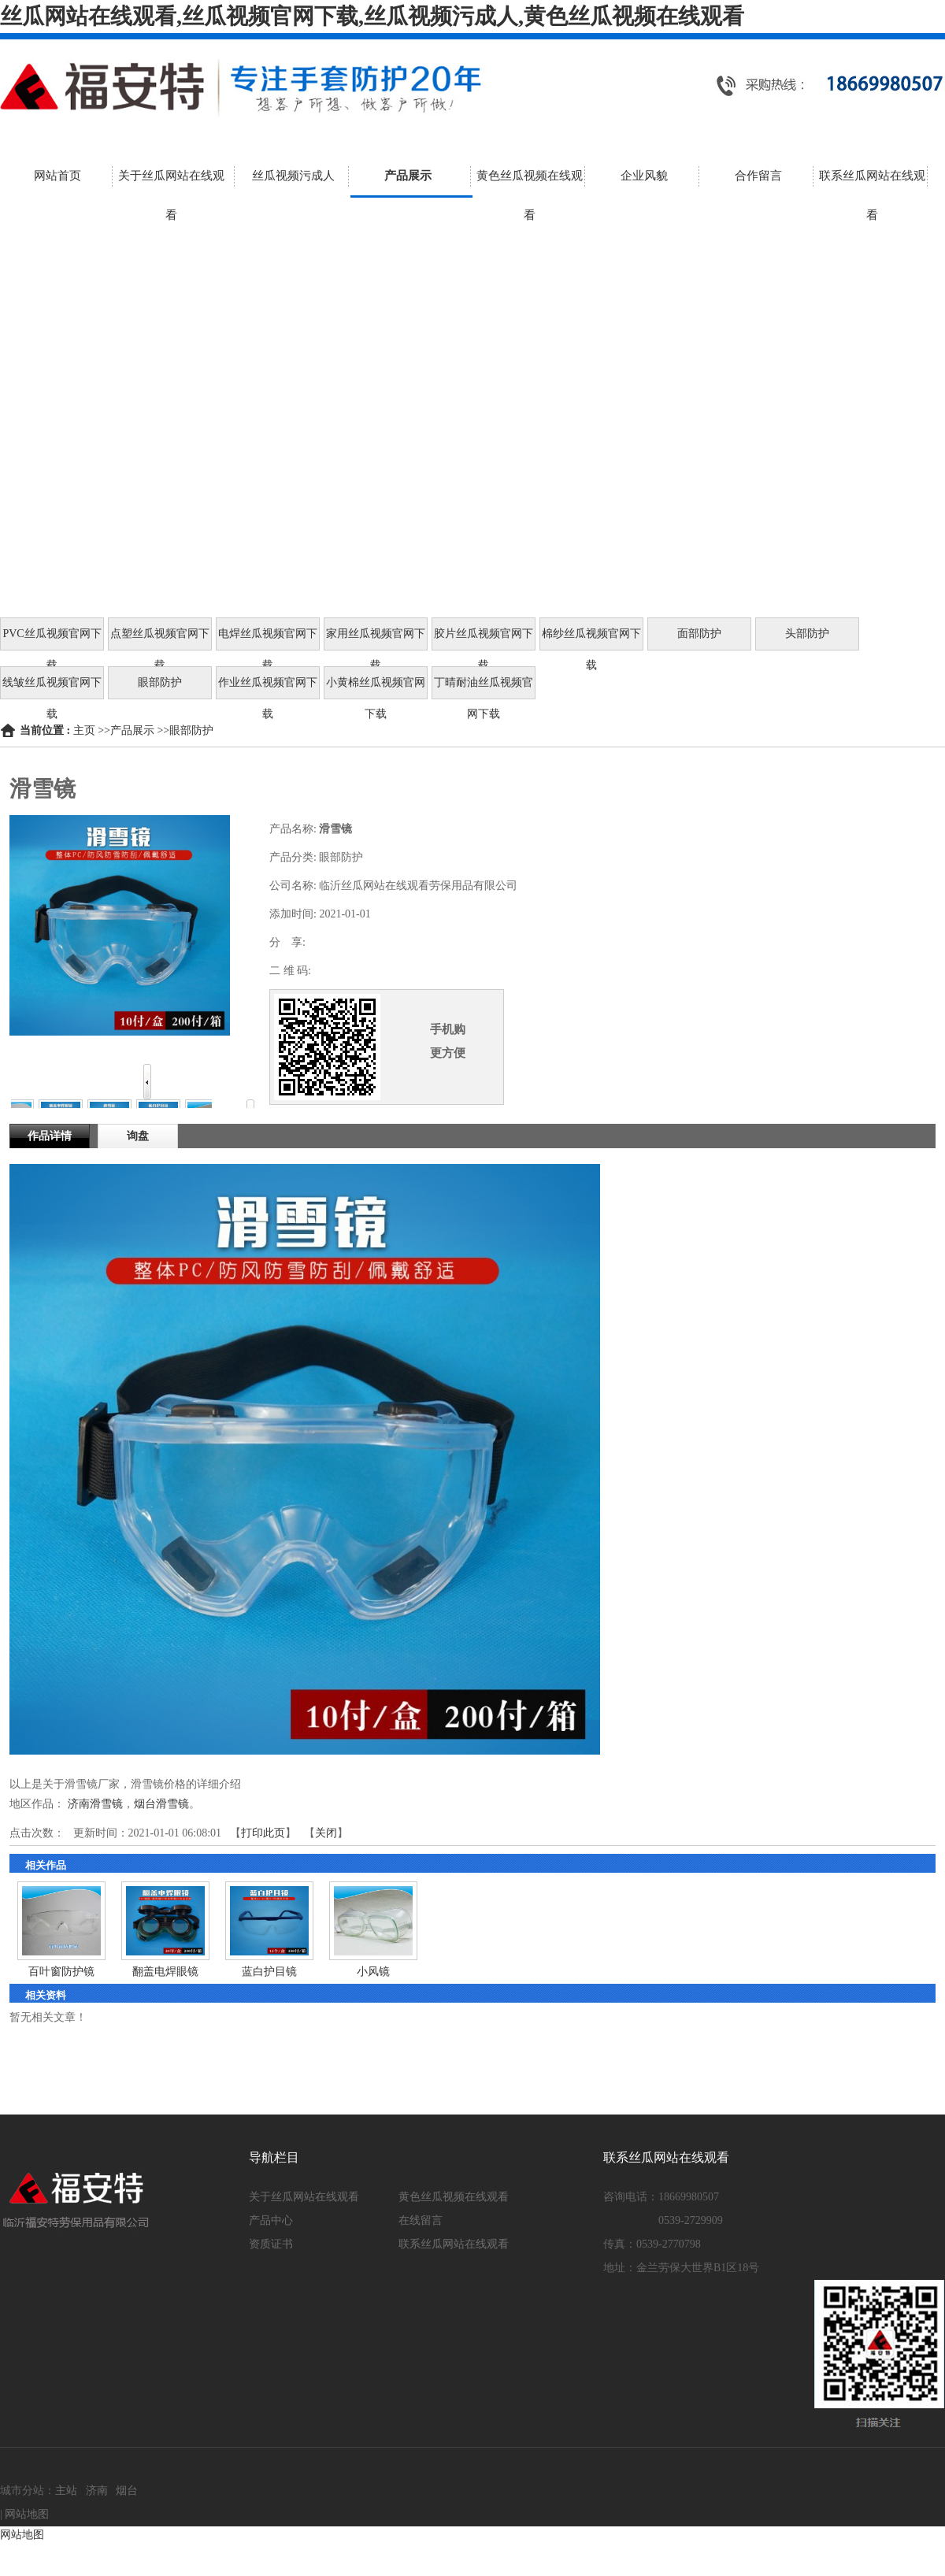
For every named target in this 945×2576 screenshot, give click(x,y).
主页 (84, 730)
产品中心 (271, 2220)
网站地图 (27, 2514)
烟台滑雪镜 (161, 1804)
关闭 (326, 1833)
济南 (97, 2490)
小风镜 (373, 1971)
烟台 (127, 2490)
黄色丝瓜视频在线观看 (453, 2197)
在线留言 (420, 2220)
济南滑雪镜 (95, 1804)
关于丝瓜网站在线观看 (304, 2197)
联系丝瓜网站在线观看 (453, 2244)
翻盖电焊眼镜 (165, 1971)
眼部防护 (191, 730)
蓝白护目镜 (269, 1971)
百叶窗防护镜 (61, 1971)
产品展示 (132, 730)
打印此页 (263, 1833)
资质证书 (271, 2244)
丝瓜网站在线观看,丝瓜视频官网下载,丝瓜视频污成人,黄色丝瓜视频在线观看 (372, 16)
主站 (66, 2490)
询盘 (138, 1136)
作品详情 (50, 1136)
